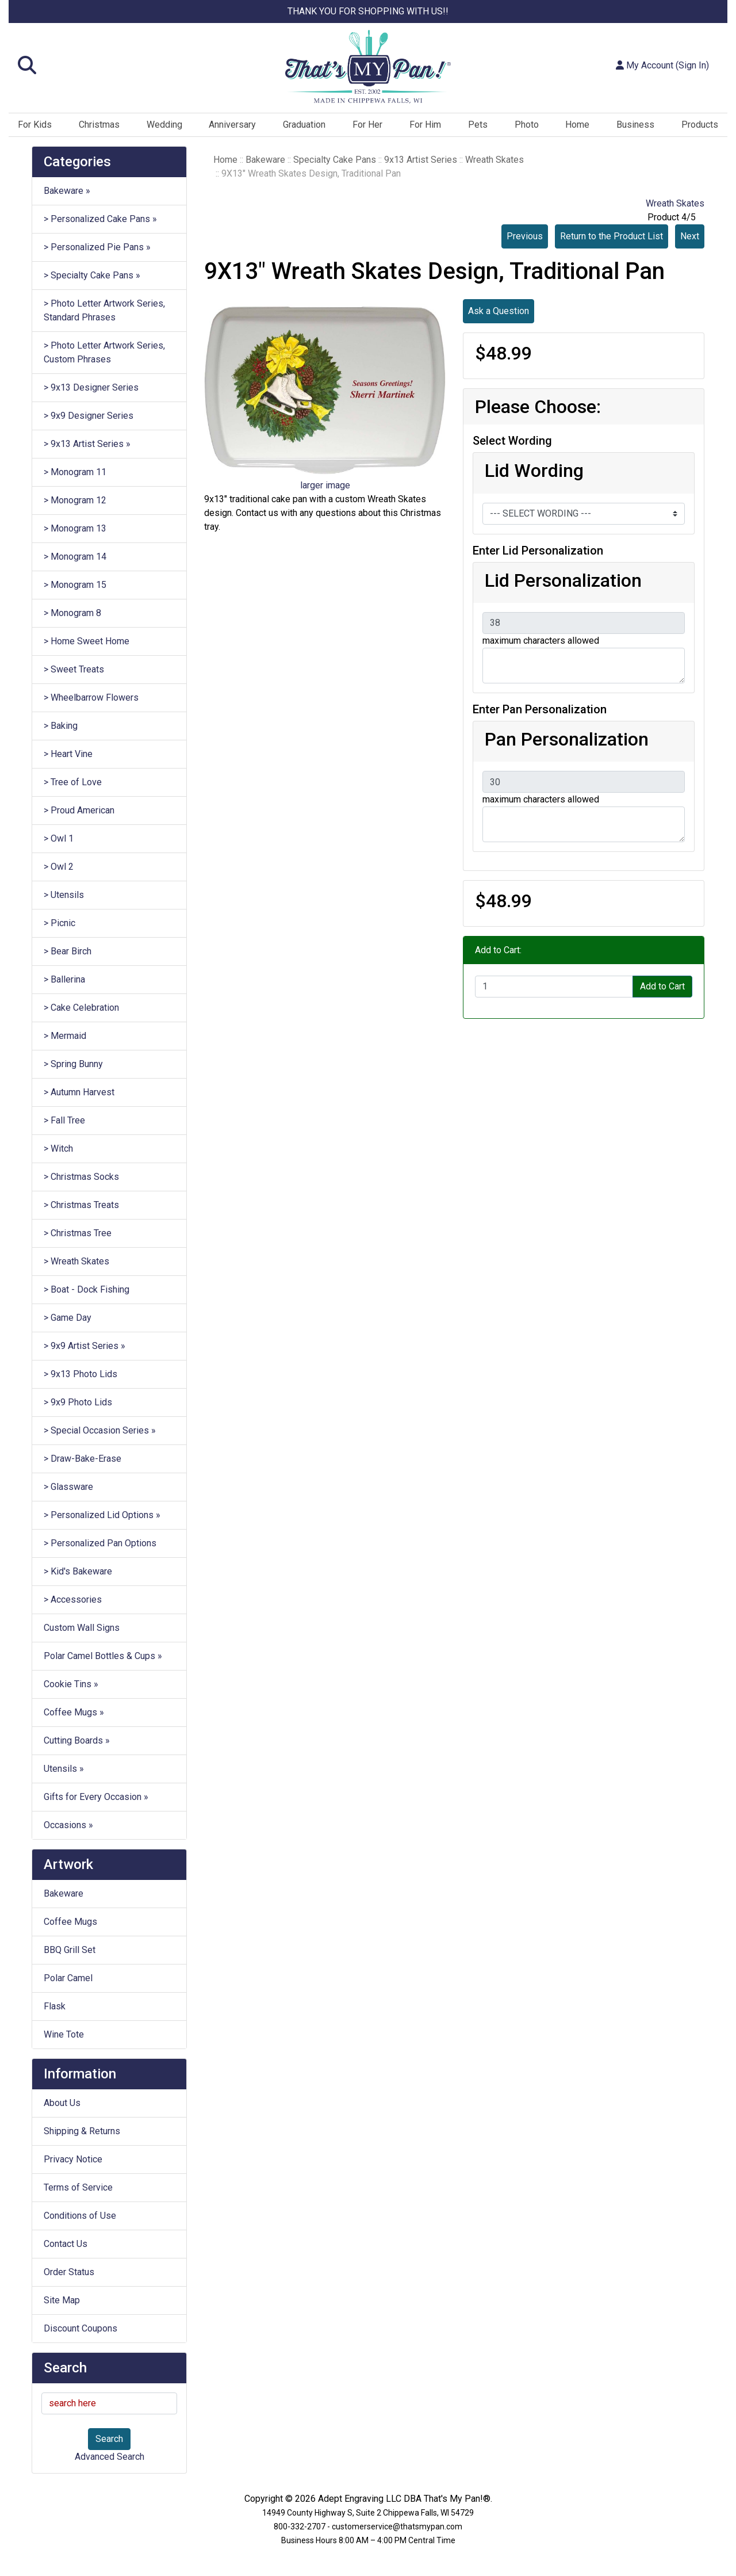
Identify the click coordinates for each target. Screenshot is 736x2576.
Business (635, 124)
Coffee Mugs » (74, 1712)
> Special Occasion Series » (100, 1430)
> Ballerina (64, 979)
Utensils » (64, 1768)
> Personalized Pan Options (100, 1543)
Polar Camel (68, 1978)
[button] (129, 66)
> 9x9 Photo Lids (78, 1402)
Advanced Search (109, 2456)
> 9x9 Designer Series (88, 415)
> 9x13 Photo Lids (80, 1374)
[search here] (109, 2403)
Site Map (62, 2300)
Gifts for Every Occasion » (96, 1796)
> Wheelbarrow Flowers (91, 697)
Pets (478, 124)
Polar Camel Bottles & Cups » (103, 1655)
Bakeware (63, 1893)
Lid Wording (534, 470)
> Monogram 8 (72, 612)
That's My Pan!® (457, 2498)
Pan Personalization (567, 739)
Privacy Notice (73, 2159)
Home (577, 124)
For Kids (35, 124)
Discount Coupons (80, 2328)
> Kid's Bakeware (78, 1571)
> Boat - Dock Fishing (86, 1289)
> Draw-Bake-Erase (82, 1458)
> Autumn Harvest (79, 1092)
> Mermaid (65, 1035)
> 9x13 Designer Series (91, 387)
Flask (55, 2006)
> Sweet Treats (74, 669)
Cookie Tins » (71, 1684)
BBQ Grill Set (69, 1949)
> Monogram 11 (75, 472)
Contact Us (65, 2243)
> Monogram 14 (75, 556)
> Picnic (59, 923)
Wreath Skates (494, 159)
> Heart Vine (68, 753)
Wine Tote (64, 2034)
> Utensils (64, 894)
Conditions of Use (80, 2215)
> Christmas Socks (81, 1176)
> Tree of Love (73, 782)
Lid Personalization (563, 580)
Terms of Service (78, 2187)
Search (109, 2438)
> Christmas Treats (81, 1204)
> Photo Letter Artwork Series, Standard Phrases (104, 310)
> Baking (61, 725)
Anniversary (232, 124)
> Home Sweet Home (86, 641)
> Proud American (79, 810)
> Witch (58, 1148)
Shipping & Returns (82, 2131)
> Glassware (68, 1486)
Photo (527, 124)
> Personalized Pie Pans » (97, 247)
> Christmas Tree (78, 1233)
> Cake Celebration (81, 1007)
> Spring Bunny (73, 1063)
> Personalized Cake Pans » (100, 218)
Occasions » (68, 1825)
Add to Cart (662, 986)
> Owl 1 (59, 838)
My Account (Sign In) (662, 65)
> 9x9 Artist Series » (84, 1345)
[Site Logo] (368, 67)
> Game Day (67, 1317)
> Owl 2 (59, 866)
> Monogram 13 (75, 528)
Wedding (164, 124)
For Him (425, 124)
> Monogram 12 (75, 500)
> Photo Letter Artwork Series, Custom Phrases (104, 352)
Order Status (69, 2272)
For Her (367, 124)
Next (689, 236)
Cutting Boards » (77, 1740)
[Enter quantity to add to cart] (554, 986)
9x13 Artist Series (420, 159)
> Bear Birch (67, 951)
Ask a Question (498, 310)
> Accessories (73, 1599)
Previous (525, 236)
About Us (62, 2102)
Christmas (99, 124)
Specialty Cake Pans (334, 159)
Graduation (304, 124)
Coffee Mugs (70, 1921)
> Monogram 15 (75, 584)
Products (699, 124)
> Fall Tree (64, 1120)
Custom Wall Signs (82, 1627)
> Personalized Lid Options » (102, 1514)
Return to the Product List (611, 236)
